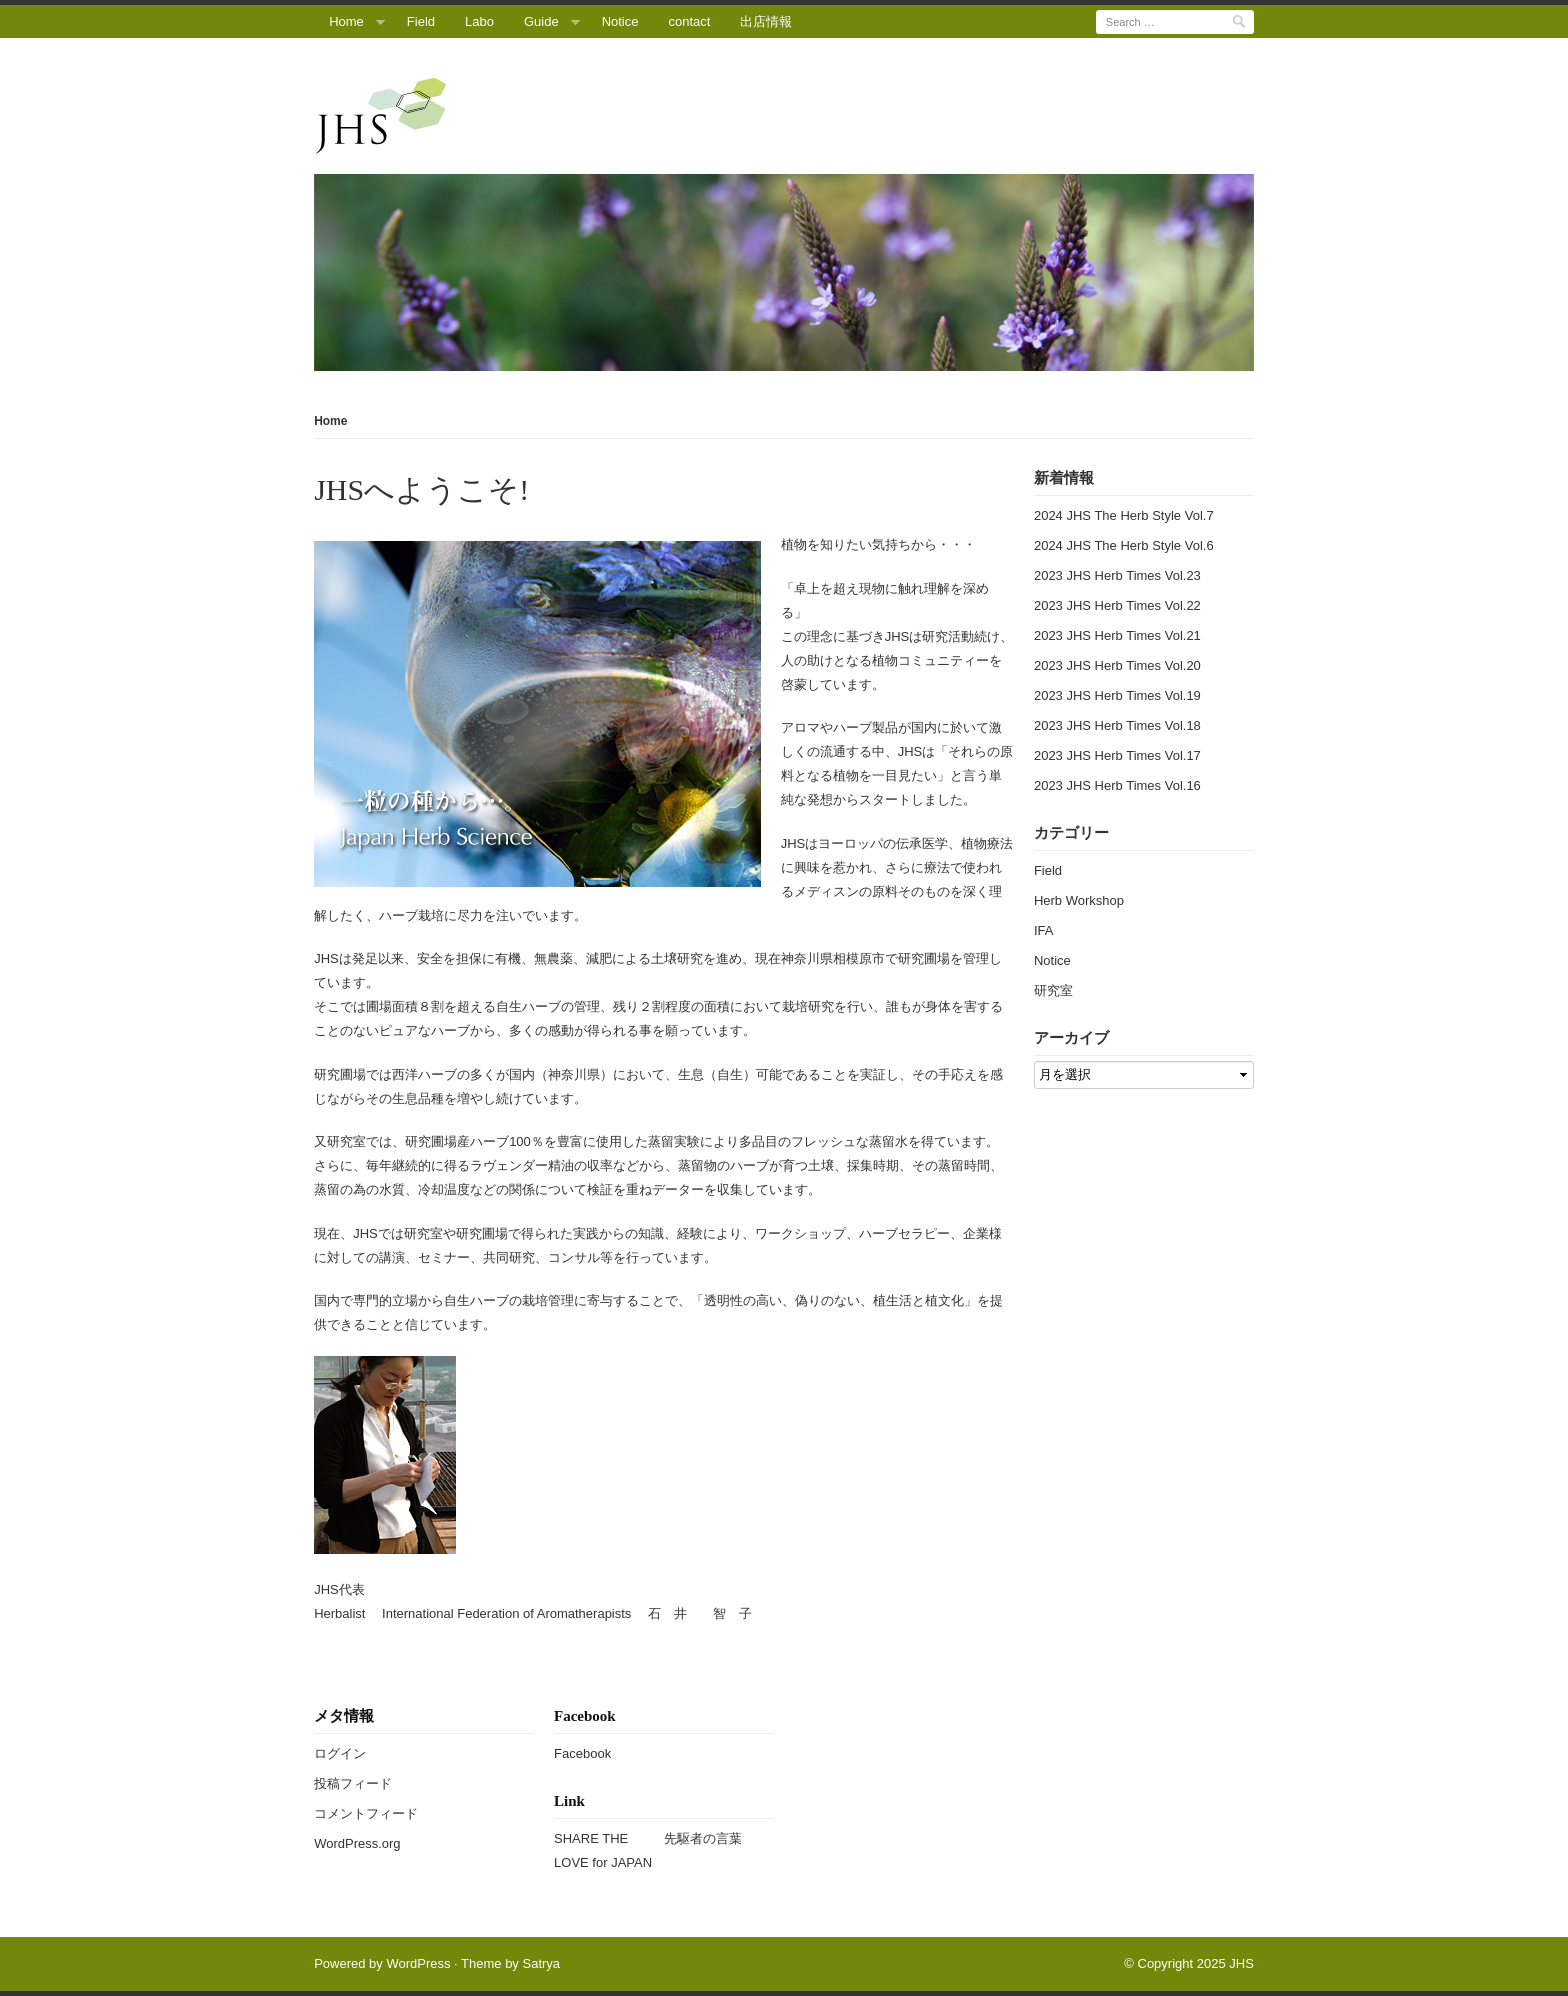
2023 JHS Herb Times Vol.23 (1117, 575)
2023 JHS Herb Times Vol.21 (1117, 635)
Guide (541, 21)
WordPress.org (357, 1843)
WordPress (418, 1963)
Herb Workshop (1079, 900)
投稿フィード (353, 1783)
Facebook (582, 1753)
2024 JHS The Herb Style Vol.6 (1124, 545)
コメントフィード (366, 1813)
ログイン (340, 1753)
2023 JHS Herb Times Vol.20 (1117, 665)
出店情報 (766, 21)
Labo (479, 21)
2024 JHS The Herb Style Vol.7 (1124, 515)
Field (421, 21)
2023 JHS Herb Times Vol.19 (1117, 695)
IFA (1044, 930)
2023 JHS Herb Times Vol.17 (1117, 755)
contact (690, 21)
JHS (1241, 1963)
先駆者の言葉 (703, 1838)
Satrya (541, 1963)
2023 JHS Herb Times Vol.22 (1117, 605)
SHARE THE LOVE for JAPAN (603, 1850)
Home (346, 21)
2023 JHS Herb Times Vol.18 (1117, 725)
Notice (620, 21)
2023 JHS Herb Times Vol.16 (1117, 785)
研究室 (1053, 990)
